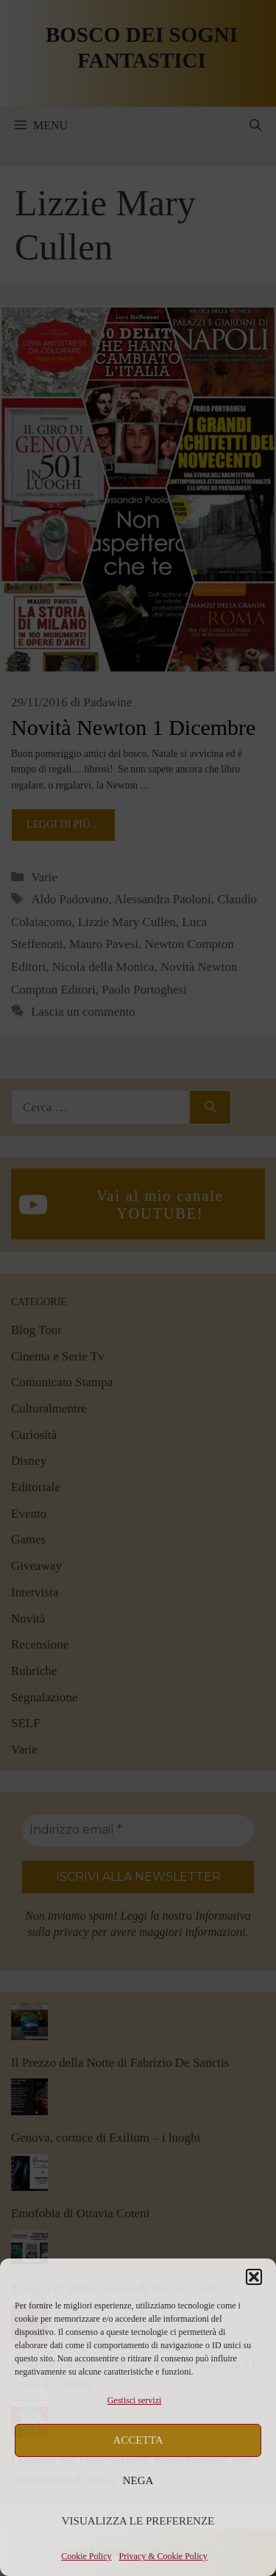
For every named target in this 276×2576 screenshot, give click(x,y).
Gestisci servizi (134, 2400)
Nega (138, 2480)
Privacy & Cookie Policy (163, 2556)
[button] (254, 2277)
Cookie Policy (86, 2556)
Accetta (138, 2440)
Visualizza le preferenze (138, 2521)
